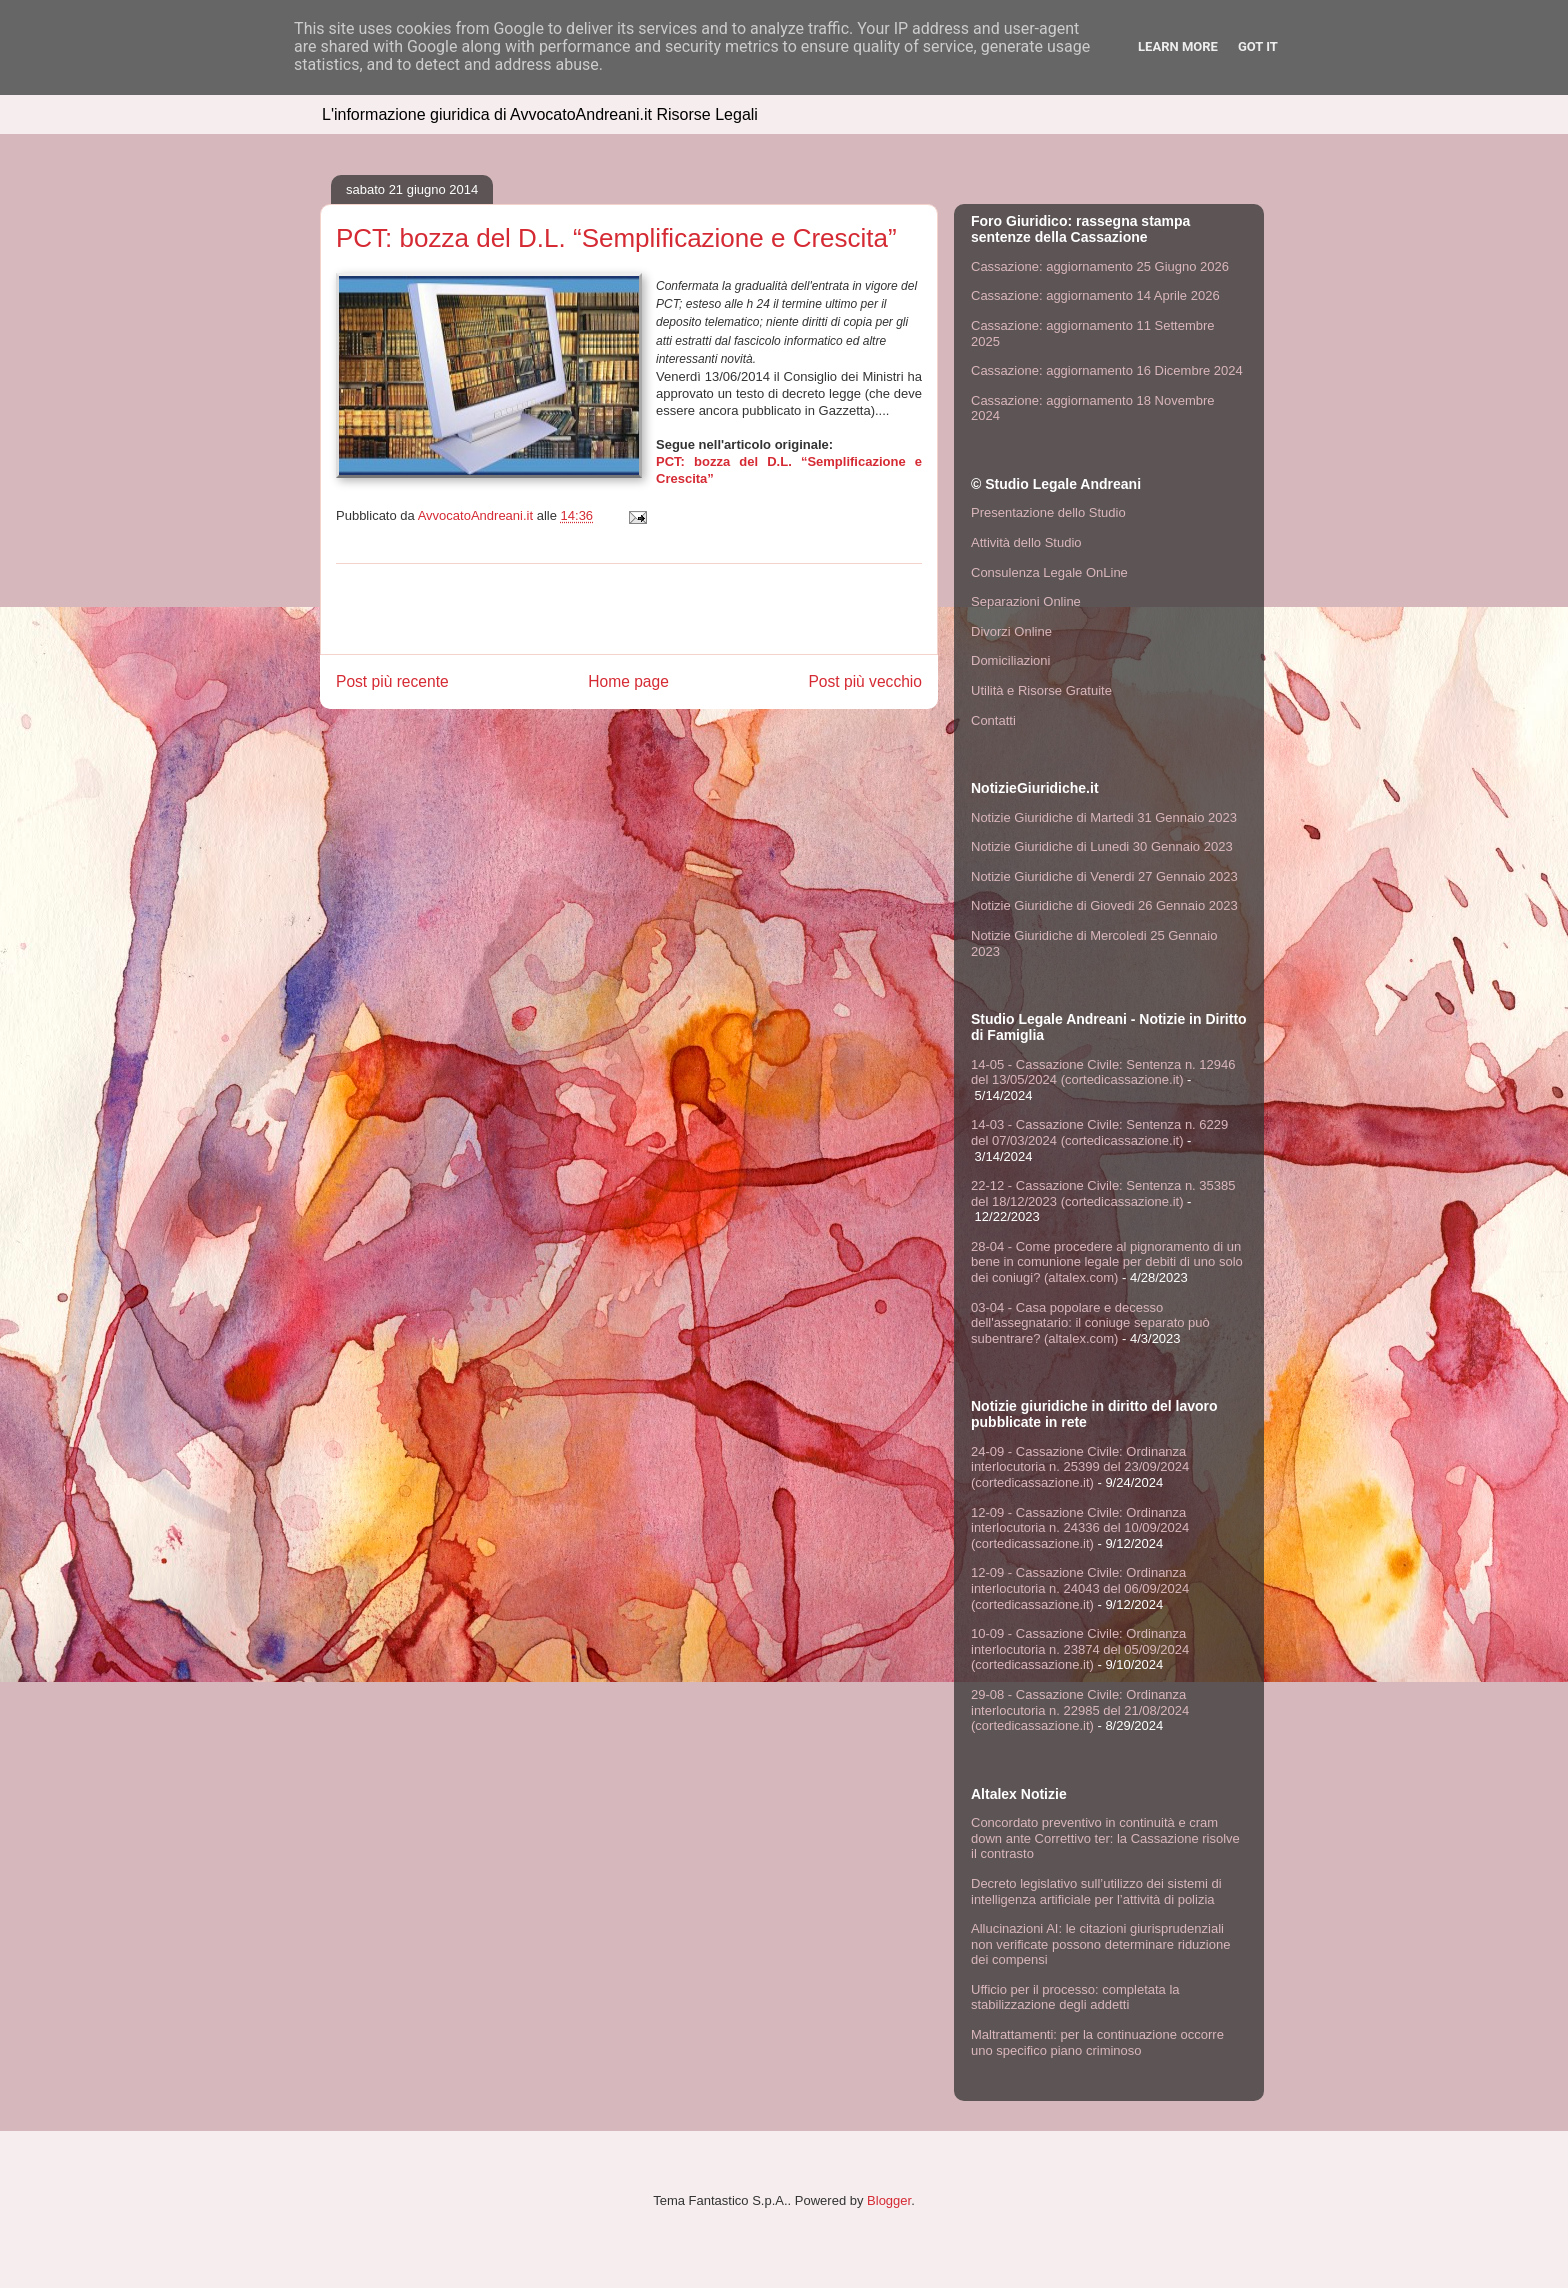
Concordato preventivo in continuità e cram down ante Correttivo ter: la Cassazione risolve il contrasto (1105, 1838)
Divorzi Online (1011, 631)
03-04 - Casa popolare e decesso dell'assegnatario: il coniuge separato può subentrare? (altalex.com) (1090, 1323)
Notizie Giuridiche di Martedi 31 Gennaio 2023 (1104, 817)
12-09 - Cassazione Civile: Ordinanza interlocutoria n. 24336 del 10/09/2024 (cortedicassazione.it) (1080, 1528)
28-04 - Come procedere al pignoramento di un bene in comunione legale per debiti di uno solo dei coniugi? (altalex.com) (1107, 1262)
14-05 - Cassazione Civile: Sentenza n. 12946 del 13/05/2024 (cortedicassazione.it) (1103, 1072)
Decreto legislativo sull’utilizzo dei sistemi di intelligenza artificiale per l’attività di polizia (1096, 1891)
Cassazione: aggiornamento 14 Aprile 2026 (1095, 295)
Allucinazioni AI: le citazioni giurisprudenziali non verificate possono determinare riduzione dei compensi (1100, 1944)
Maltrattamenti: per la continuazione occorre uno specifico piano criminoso (1097, 2042)
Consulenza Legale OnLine (1049, 572)
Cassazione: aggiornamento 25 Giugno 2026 (1100, 266)
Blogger (889, 2200)
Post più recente (392, 681)
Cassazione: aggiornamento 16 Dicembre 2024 (1107, 370)
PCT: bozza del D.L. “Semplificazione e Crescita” (616, 238)
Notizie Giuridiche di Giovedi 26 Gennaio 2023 (1104, 905)
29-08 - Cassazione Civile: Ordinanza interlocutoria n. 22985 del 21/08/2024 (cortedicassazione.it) (1080, 1710)
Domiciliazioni (1010, 660)
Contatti (993, 720)
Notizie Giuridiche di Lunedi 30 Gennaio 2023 (1102, 846)
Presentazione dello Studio (1048, 512)
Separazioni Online (1026, 601)
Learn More (1178, 46)
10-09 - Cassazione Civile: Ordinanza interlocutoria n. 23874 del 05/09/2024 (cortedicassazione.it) (1080, 1649)
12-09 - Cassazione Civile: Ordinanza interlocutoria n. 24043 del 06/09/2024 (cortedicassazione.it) (1080, 1588)
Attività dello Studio (1026, 542)
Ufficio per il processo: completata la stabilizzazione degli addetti (1075, 1997)
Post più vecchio (865, 681)
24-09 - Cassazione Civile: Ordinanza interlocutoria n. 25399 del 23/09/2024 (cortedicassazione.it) (1080, 1467)
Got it (1258, 46)
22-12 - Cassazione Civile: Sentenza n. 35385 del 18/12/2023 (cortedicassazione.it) (1103, 1193)
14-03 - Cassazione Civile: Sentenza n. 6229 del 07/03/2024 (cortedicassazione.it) (1099, 1132)
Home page (628, 681)
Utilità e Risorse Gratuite (1041, 690)
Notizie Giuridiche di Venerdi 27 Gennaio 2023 (1104, 876)
